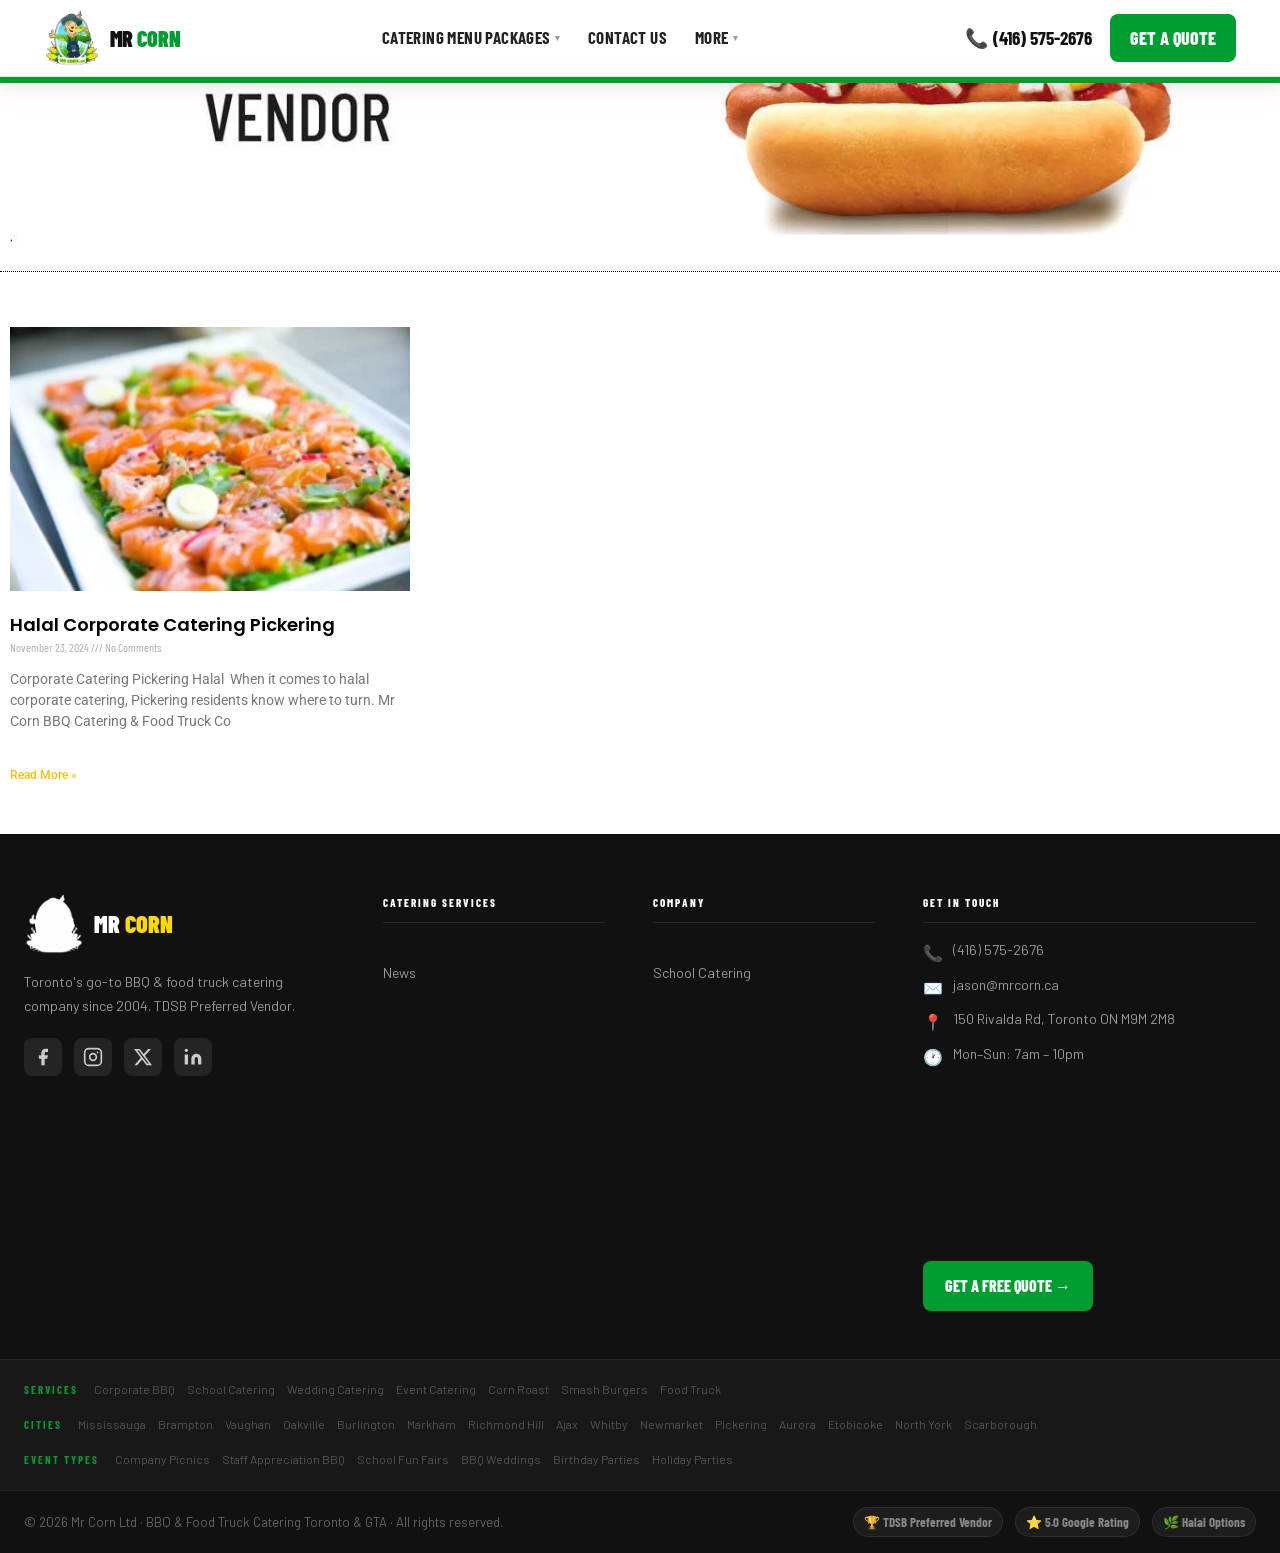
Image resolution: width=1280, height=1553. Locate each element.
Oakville (304, 1424)
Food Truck (690, 1389)
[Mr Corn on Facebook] (43, 1057)
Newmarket (671, 1424)
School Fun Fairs (403, 1459)
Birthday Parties (596, 1459)
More (716, 37)
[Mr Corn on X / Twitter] (143, 1057)
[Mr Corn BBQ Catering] (112, 38)
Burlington (366, 1424)
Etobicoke (855, 1424)
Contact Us (627, 37)
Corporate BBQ (134, 1389)
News (399, 972)
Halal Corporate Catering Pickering (172, 624)
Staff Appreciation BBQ (283, 1459)
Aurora (797, 1424)
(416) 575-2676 (998, 949)
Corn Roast (518, 1389)
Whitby (609, 1424)
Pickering (741, 1424)
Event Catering (436, 1389)
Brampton (185, 1424)
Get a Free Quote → (1008, 1285)
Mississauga (112, 1424)
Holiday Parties (692, 1459)
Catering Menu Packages (471, 37)
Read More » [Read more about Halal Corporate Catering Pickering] (43, 775)
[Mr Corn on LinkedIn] (193, 1057)
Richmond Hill (506, 1424)
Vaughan (248, 1424)
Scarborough (1000, 1424)
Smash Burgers (604, 1389)
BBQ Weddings (501, 1459)
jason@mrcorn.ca (1006, 984)
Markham (431, 1424)
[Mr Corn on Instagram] (93, 1057)
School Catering (702, 972)
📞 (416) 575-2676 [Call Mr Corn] (1028, 37)
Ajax (567, 1424)
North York (923, 1424)
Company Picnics (162, 1459)
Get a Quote (1173, 38)
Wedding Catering (335, 1389)
